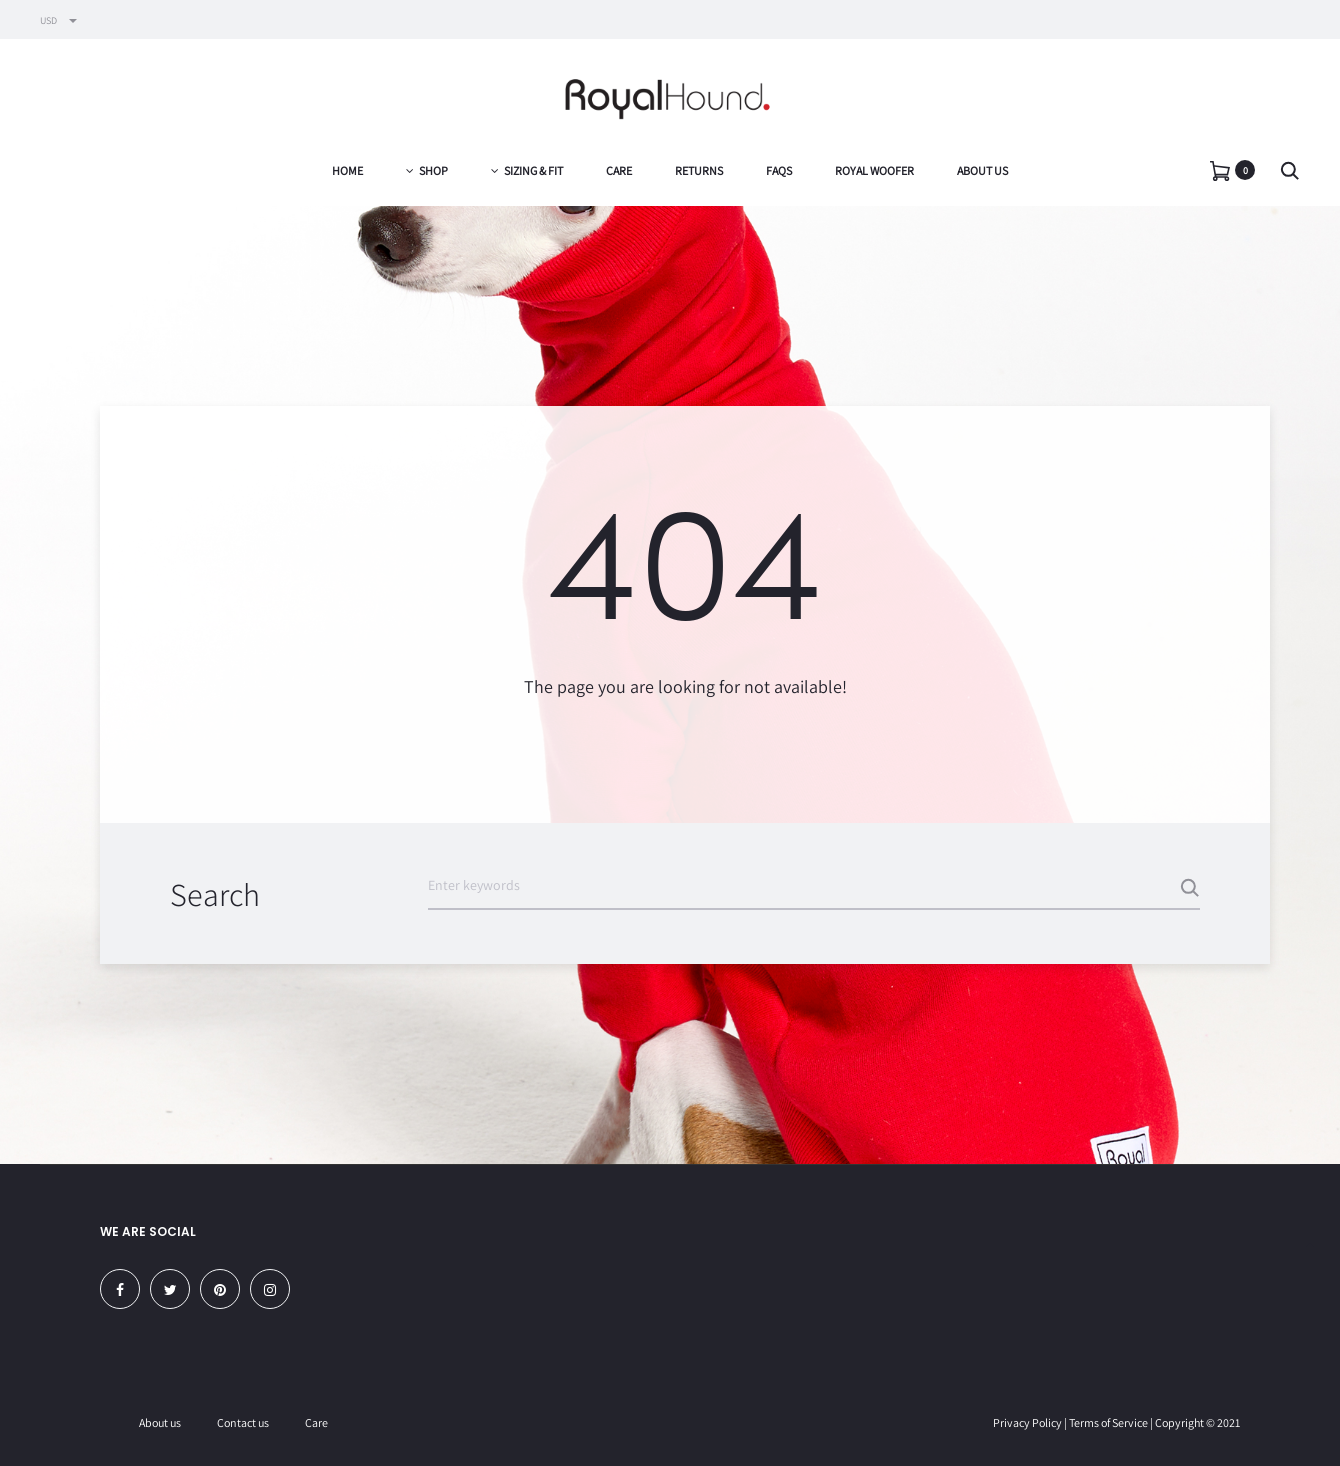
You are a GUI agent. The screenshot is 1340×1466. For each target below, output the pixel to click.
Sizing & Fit (527, 170)
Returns (699, 170)
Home (347, 170)
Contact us (243, 1422)
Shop (427, 170)
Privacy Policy (1027, 1422)
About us (982, 170)
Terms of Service (1108, 1422)
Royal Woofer (874, 170)
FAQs (779, 170)
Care (619, 170)
